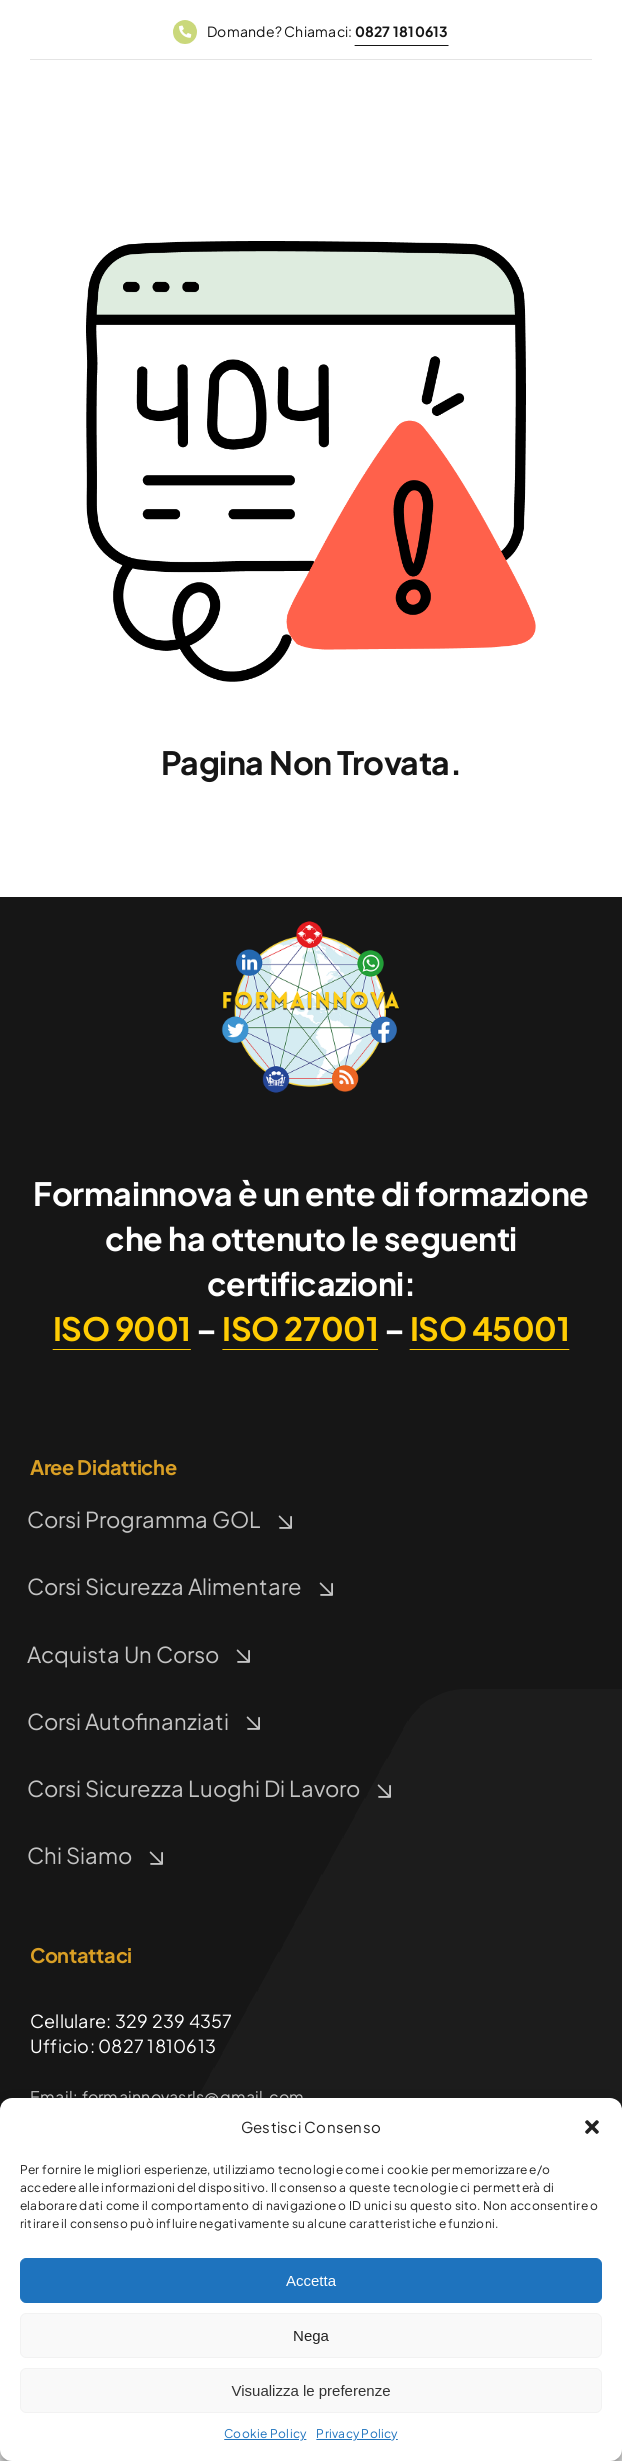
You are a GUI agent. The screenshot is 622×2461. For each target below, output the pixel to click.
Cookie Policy (265, 2433)
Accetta (311, 2280)
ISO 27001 (300, 1328)
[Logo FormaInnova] (311, 924)
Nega (311, 2335)
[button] (592, 2127)
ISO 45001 (490, 1328)
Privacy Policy (356, 2433)
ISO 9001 (122, 1328)
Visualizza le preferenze (311, 2390)
